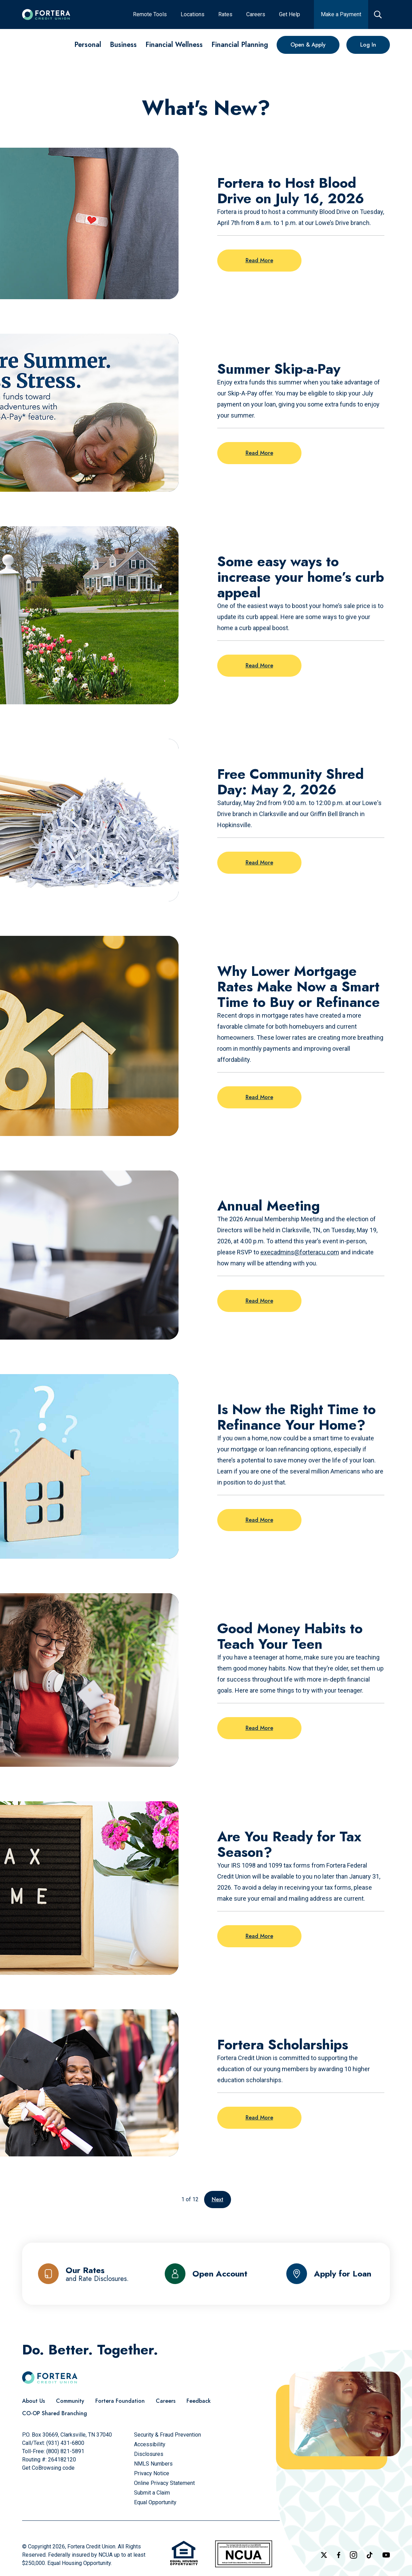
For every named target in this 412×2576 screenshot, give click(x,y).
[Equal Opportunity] (155, 2502)
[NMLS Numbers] (153, 2463)
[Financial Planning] (239, 45)
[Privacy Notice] (151, 2473)
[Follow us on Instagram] (353, 2555)
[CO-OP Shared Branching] (54, 2413)
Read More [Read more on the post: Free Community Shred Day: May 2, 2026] (259, 862)
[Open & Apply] (308, 45)
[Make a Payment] (341, 14)
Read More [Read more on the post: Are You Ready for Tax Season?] (259, 1936)
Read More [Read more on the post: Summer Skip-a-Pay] (259, 453)
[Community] (70, 2401)
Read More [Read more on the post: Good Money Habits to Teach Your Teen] (259, 1728)
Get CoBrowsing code (48, 2468)
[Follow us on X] (323, 2554)
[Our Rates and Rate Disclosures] (83, 2273)
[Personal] (87, 45)
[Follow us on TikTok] (369, 2555)
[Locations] (192, 14)
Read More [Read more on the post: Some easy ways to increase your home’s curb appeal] (259, 665)
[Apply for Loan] (328, 2273)
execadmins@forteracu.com (299, 1252)
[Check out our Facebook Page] (338, 2555)
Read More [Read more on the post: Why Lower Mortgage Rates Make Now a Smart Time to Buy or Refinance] (259, 1097)
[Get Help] (289, 14)
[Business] (123, 45)
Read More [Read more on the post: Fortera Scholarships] (259, 2118)
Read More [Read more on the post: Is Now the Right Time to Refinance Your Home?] (259, 1520)
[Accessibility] (149, 2444)
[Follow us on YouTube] (386, 2554)
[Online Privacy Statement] (164, 2483)
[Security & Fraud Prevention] (167, 2434)
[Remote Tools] (150, 14)
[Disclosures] (148, 2454)
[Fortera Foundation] (120, 2401)
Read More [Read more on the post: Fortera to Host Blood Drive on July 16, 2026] (259, 260)
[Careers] (255, 14)
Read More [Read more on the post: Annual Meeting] (259, 1301)
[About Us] (33, 2401)
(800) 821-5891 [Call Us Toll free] (65, 2451)
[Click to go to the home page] (46, 14)
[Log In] (368, 45)
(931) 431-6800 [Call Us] (65, 2443)
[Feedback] (198, 2401)
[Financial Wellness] (174, 45)
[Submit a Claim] (152, 2492)
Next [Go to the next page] (217, 2199)
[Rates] (225, 14)
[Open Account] (206, 2273)
